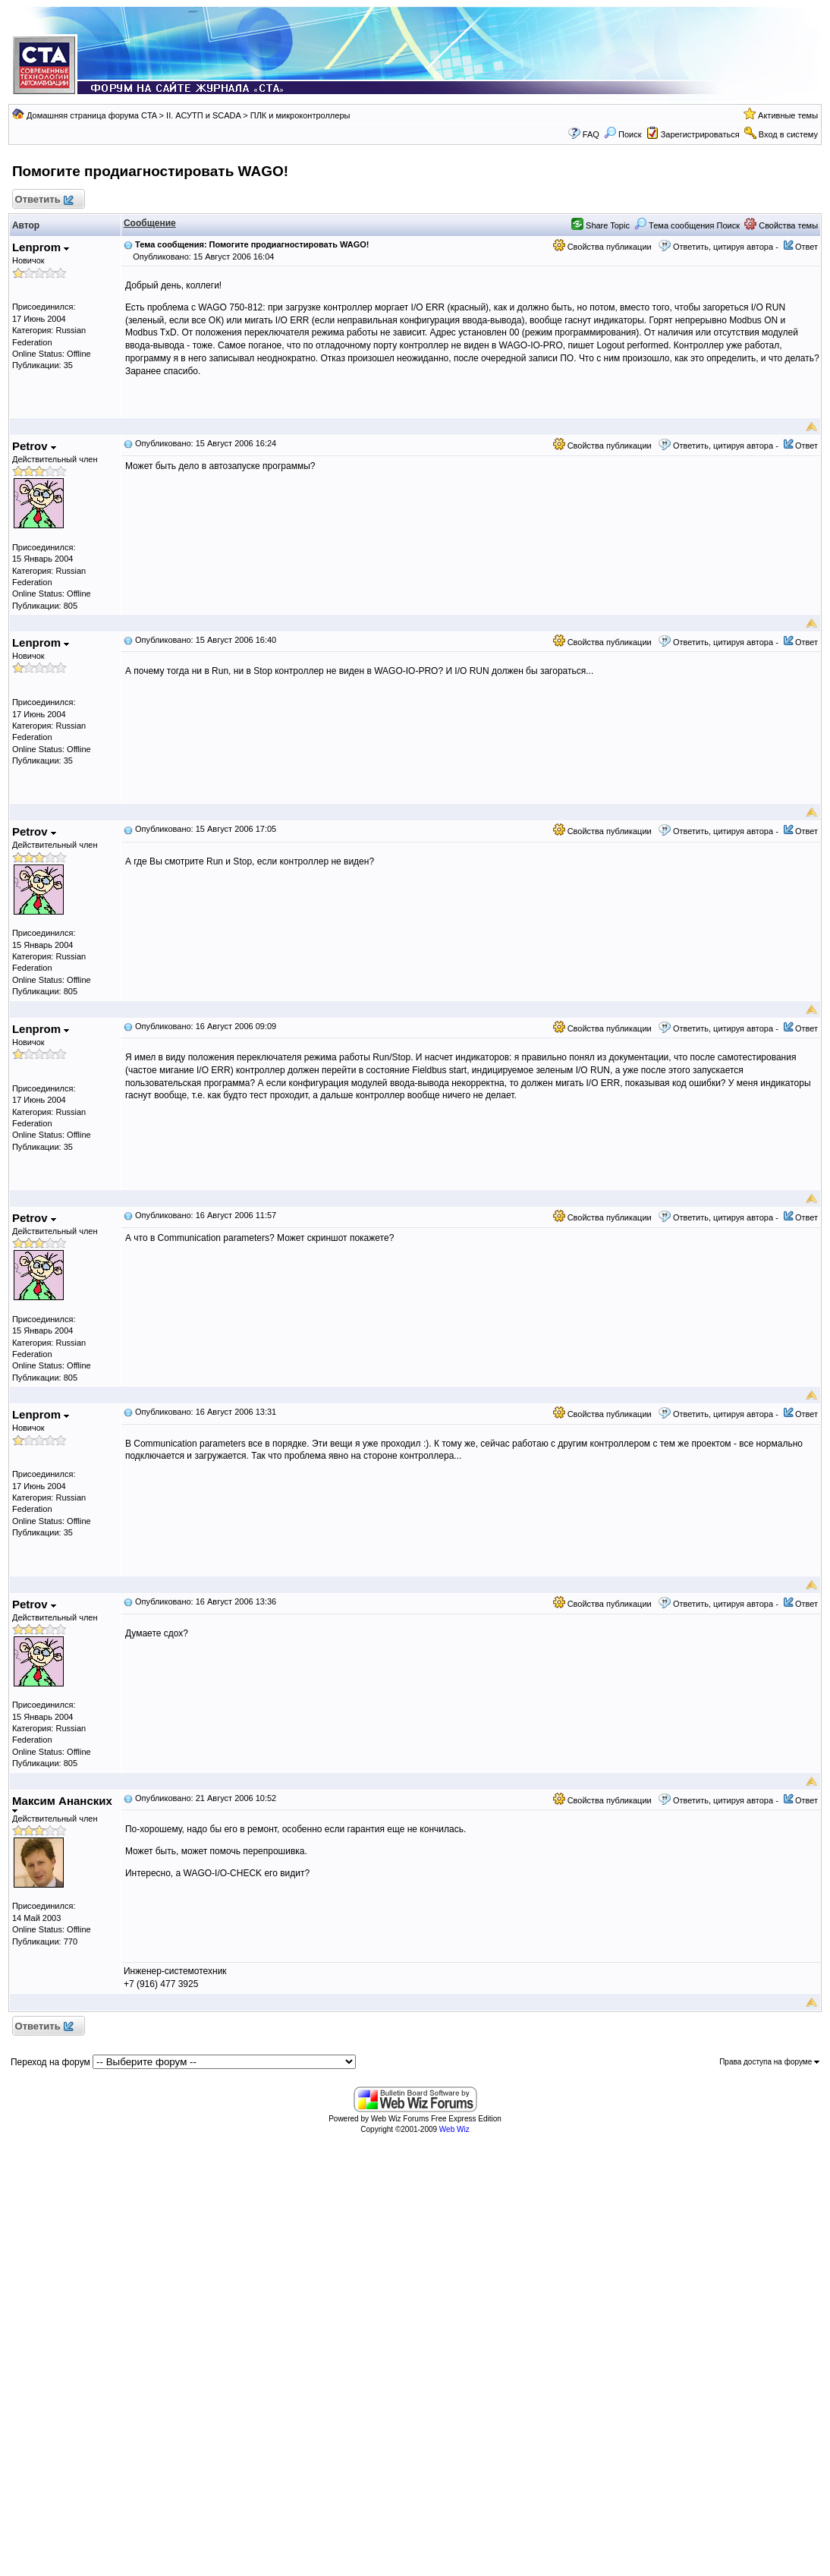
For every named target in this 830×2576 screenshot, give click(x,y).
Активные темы (788, 115)
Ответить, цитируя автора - (725, 246)
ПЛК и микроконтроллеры (300, 115)
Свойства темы (781, 225)
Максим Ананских (62, 1803)
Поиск (623, 134)
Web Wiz (454, 2129)
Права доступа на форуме (769, 2062)
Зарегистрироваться (700, 134)
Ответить (43, 200)
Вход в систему (788, 134)
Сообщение (150, 223)
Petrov (34, 445)
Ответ (806, 246)
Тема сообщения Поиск (687, 225)
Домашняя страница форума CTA (92, 115)
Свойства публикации (602, 246)
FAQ (591, 134)
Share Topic (600, 225)
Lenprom (40, 247)
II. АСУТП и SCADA (203, 115)
